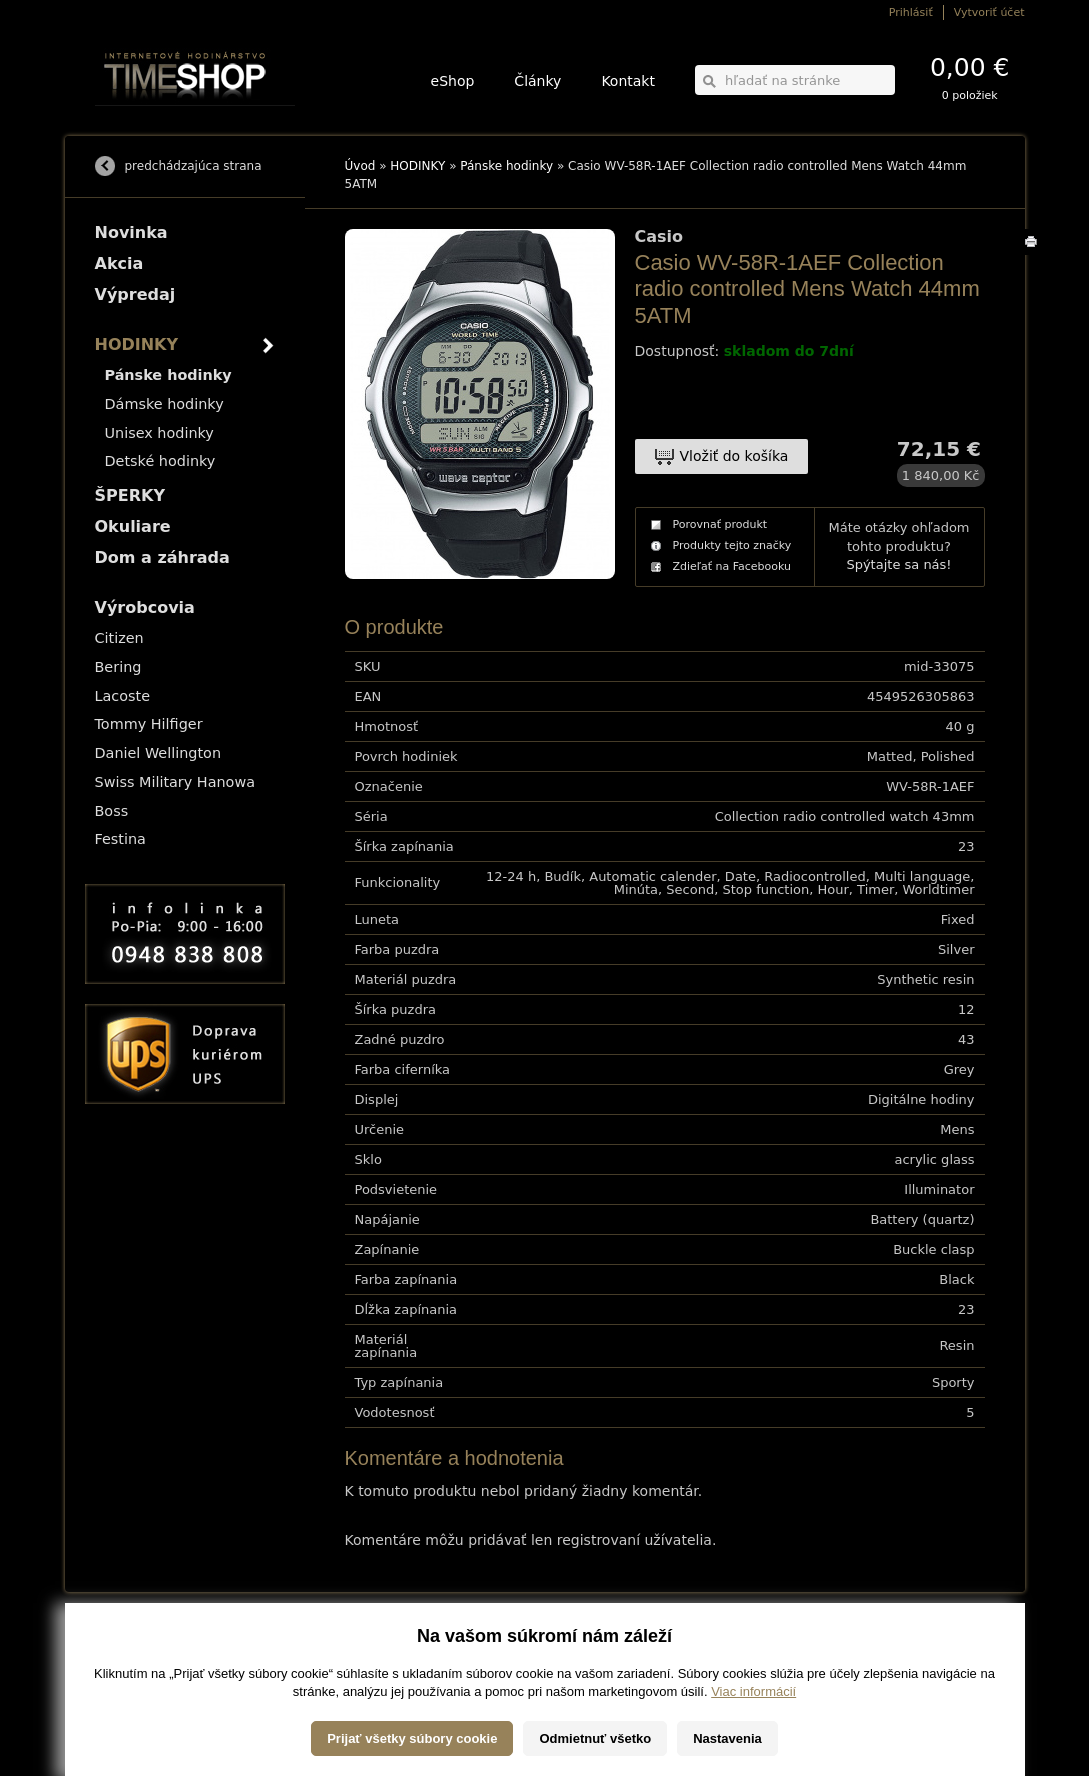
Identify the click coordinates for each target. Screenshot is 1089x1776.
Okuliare (133, 526)
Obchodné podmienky (144, 1673)
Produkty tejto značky (732, 545)
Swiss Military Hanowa (175, 782)
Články (537, 81)
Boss (112, 811)
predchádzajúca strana (193, 166)
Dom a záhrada (162, 557)
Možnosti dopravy (134, 1645)
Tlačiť (1034, 254)
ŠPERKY (130, 495)
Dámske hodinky (164, 404)
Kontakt (628, 81)
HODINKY (417, 166)
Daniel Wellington (158, 753)
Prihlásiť (911, 12)
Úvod (360, 166)
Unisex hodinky (159, 433)
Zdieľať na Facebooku (732, 566)
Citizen (119, 638)
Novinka (131, 232)
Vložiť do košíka (734, 456)
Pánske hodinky (506, 166)
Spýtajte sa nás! (898, 564)
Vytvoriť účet (989, 12)
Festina (120, 839)
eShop (453, 81)
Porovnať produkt (720, 524)
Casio (659, 237)
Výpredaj (135, 294)
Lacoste (123, 696)
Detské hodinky (160, 461)
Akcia (119, 263)
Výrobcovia (145, 607)
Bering (118, 667)
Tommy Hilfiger (149, 724)
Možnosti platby (129, 1659)
